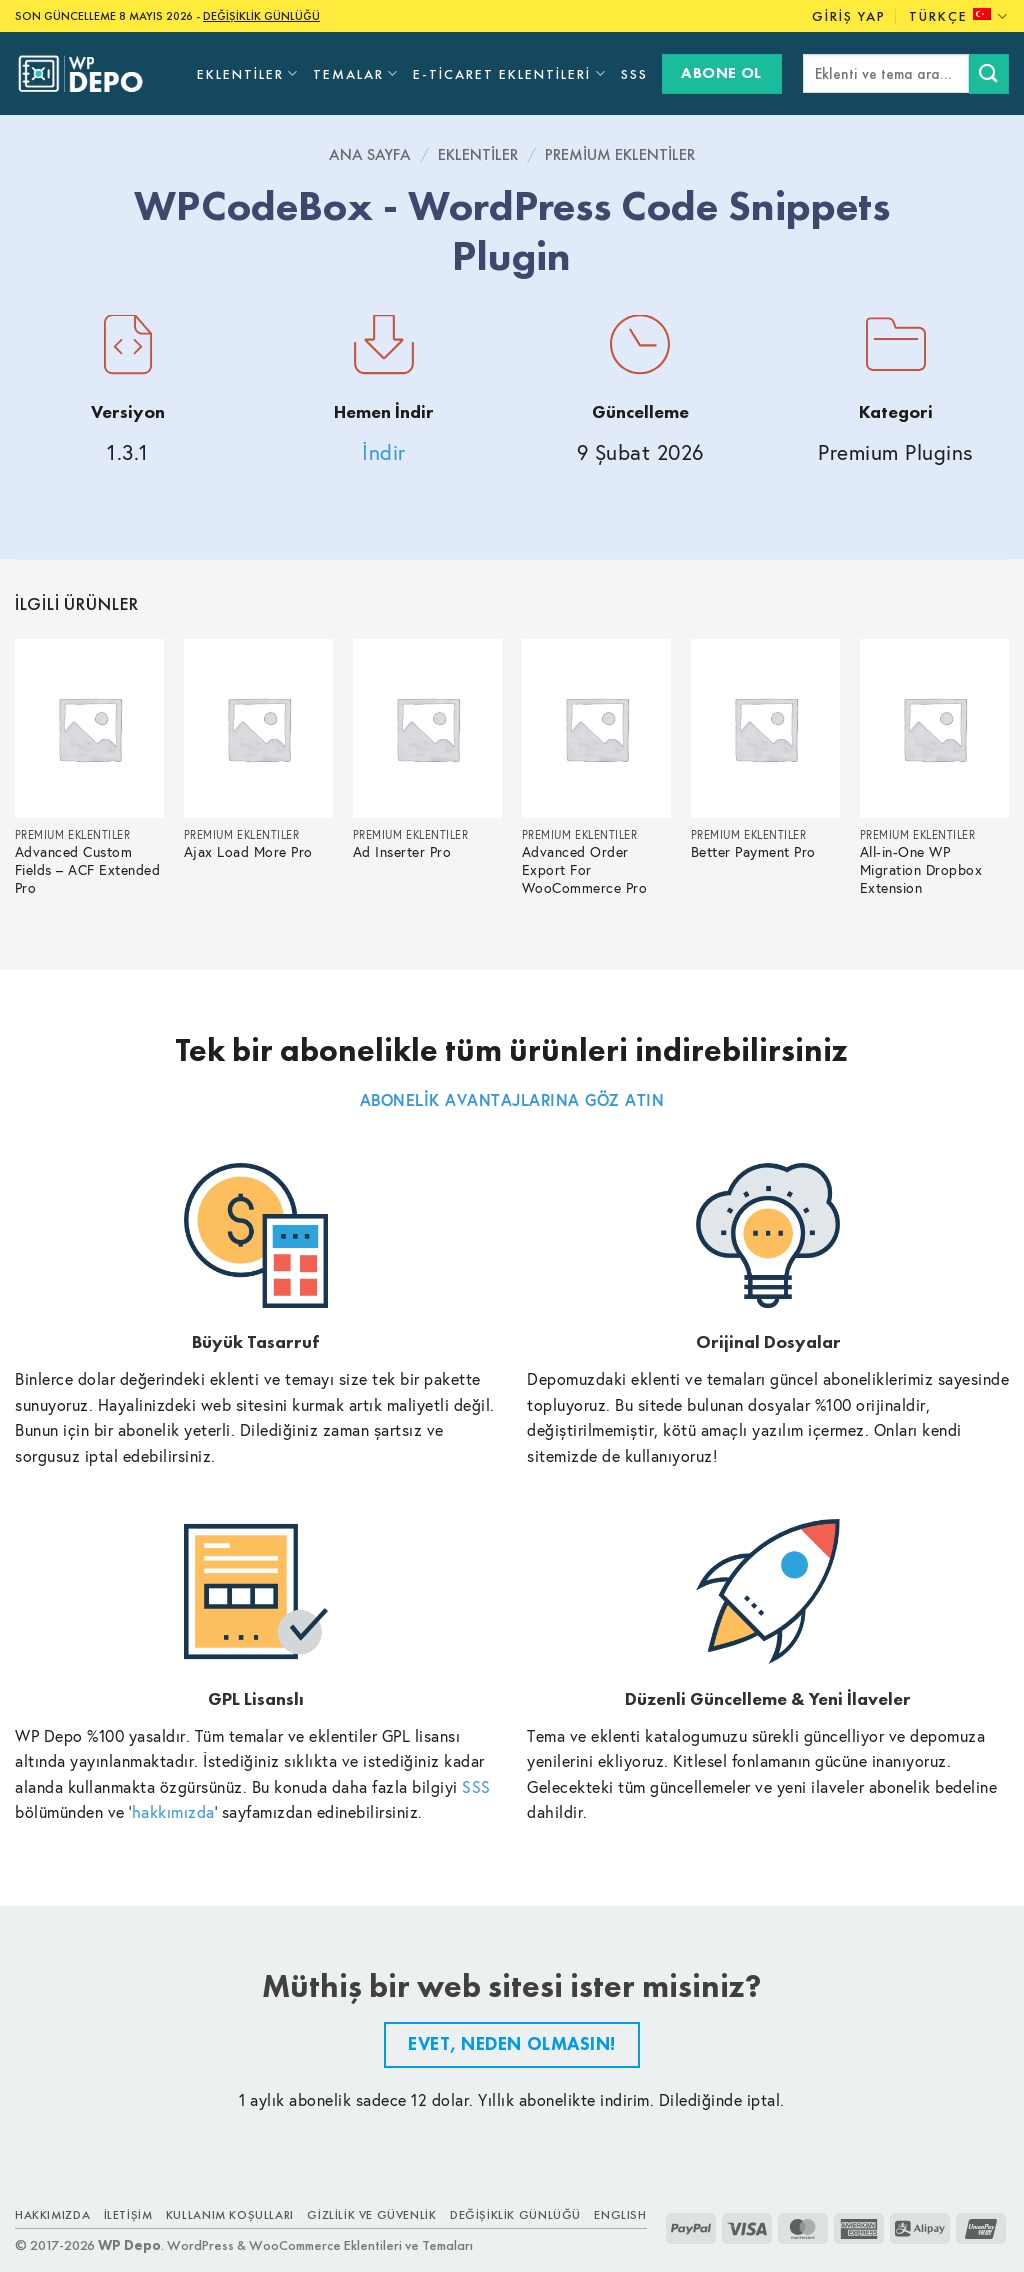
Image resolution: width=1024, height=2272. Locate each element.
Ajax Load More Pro (248, 852)
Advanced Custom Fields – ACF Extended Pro (88, 870)
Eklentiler (248, 73)
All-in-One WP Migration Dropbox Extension (921, 870)
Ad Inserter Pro (402, 852)
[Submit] (989, 73)
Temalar (356, 73)
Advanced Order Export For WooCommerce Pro (585, 870)
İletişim (128, 2215)
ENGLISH (620, 2215)
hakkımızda (173, 1811)
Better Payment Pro (753, 852)
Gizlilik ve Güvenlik (371, 2215)
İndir (384, 452)
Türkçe (959, 16)
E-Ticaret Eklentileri (509, 73)
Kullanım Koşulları (230, 2215)
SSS (634, 74)
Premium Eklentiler (620, 154)
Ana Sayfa (370, 154)
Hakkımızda (52, 2215)
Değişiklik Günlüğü (515, 2215)
